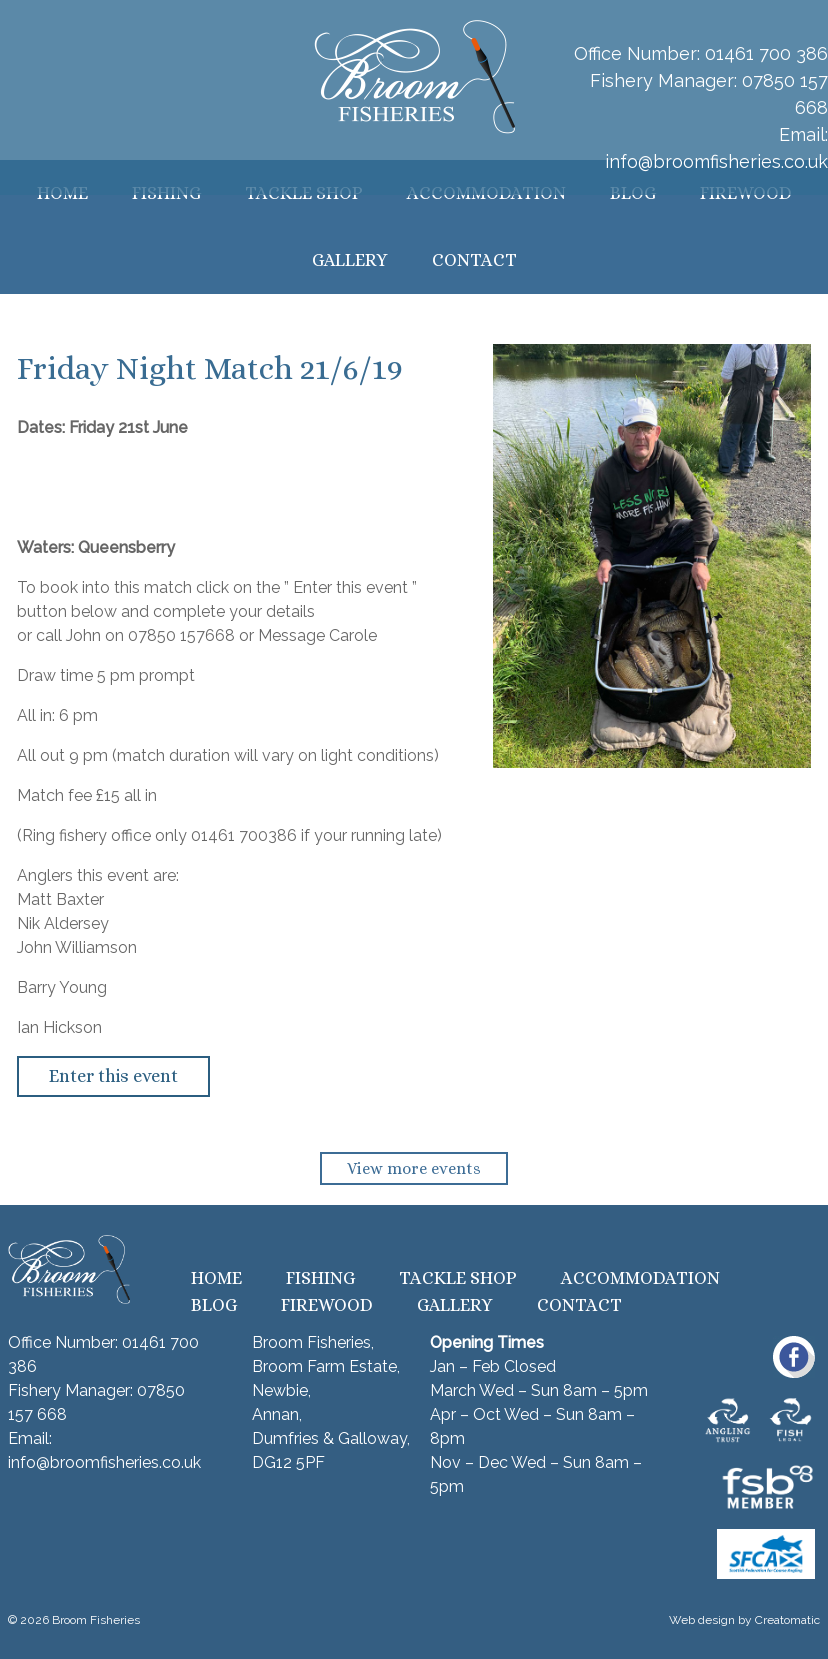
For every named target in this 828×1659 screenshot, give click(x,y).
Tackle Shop (458, 1278)
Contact (474, 260)
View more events (414, 1168)
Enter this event (113, 1076)
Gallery (350, 260)
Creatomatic (787, 1620)
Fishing (320, 1278)
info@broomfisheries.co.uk (716, 161)
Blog (214, 1305)
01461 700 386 (766, 53)
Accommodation (640, 1278)
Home (216, 1278)
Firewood (327, 1305)
